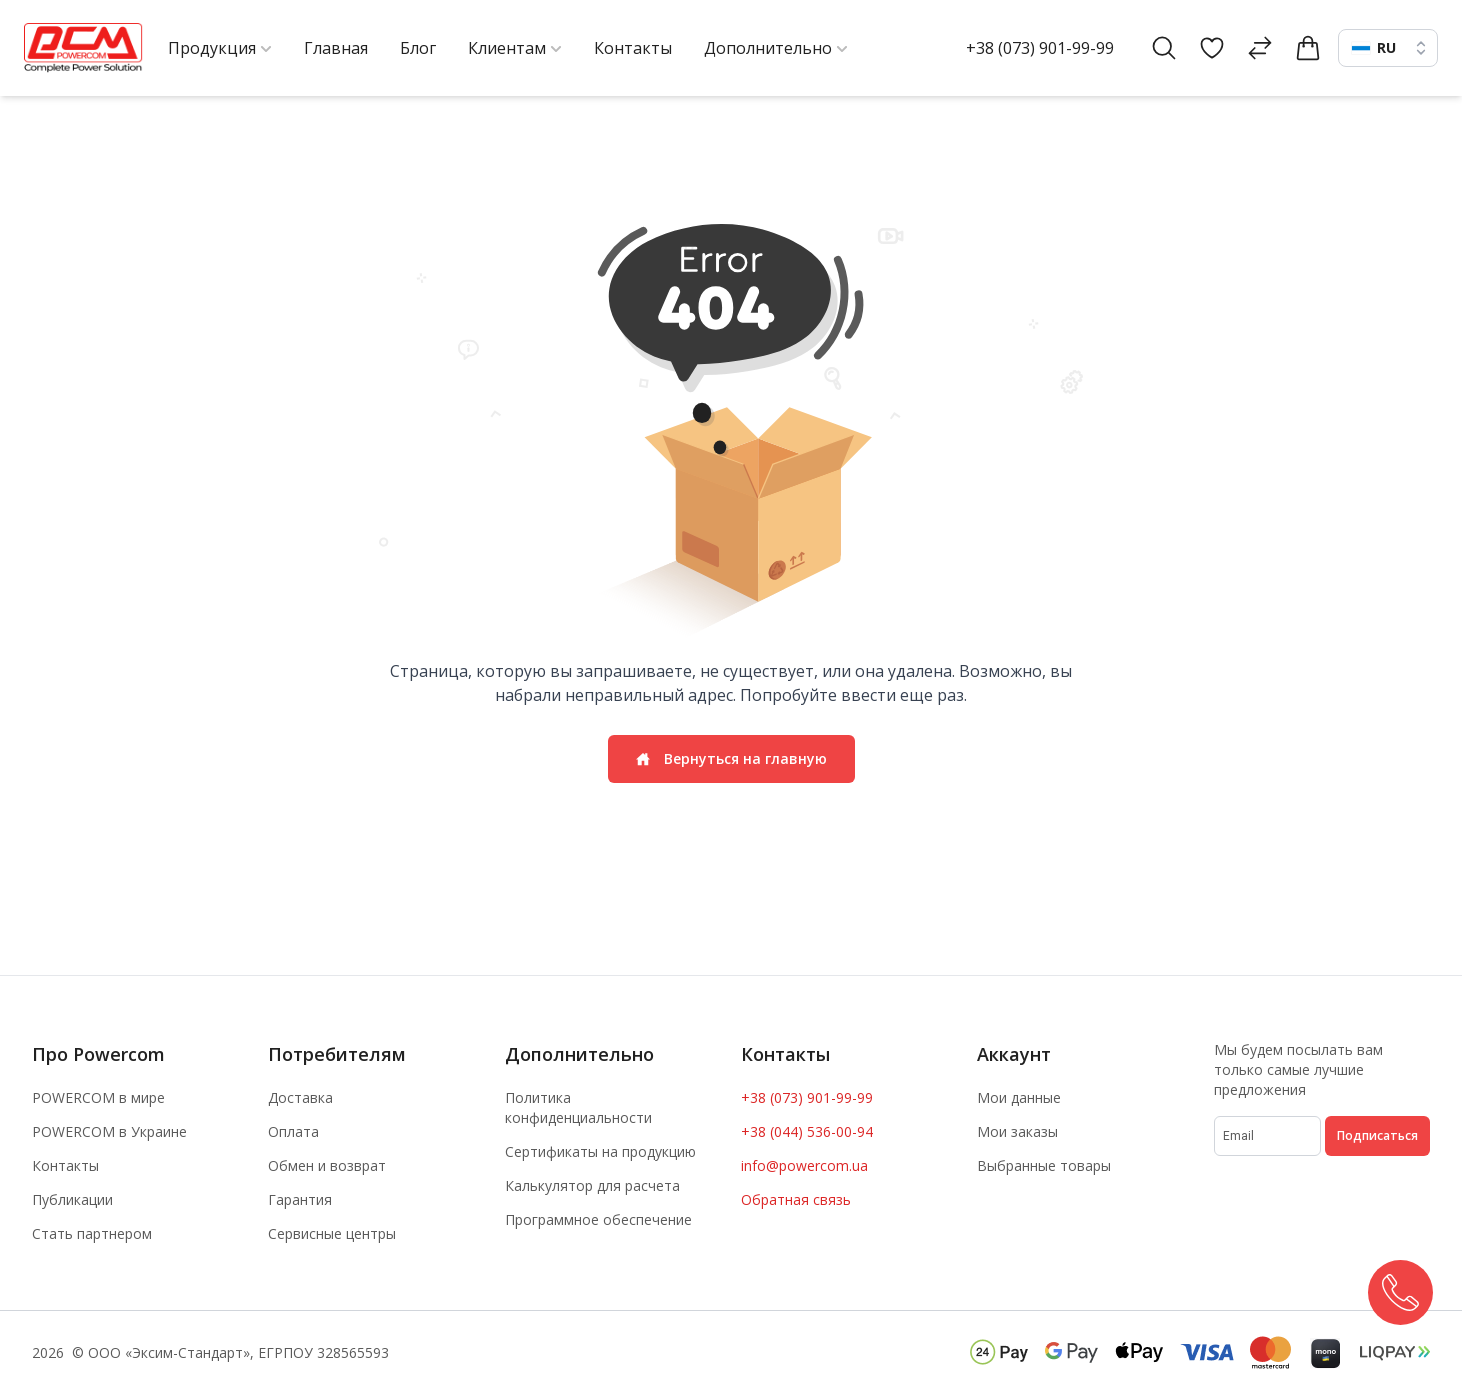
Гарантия (300, 1199)
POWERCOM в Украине (109, 1131)
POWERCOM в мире (98, 1097)
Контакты (65, 1165)
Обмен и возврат (327, 1165)
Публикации (72, 1199)
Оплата (293, 1131)
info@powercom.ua (804, 1165)
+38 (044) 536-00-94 (807, 1131)
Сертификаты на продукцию (600, 1151)
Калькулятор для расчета (592, 1185)
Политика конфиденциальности (578, 1107)
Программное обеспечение (598, 1219)
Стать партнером (92, 1233)
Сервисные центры (332, 1233)
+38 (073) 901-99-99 (1040, 48)
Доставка (300, 1097)
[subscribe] (1267, 1136)
